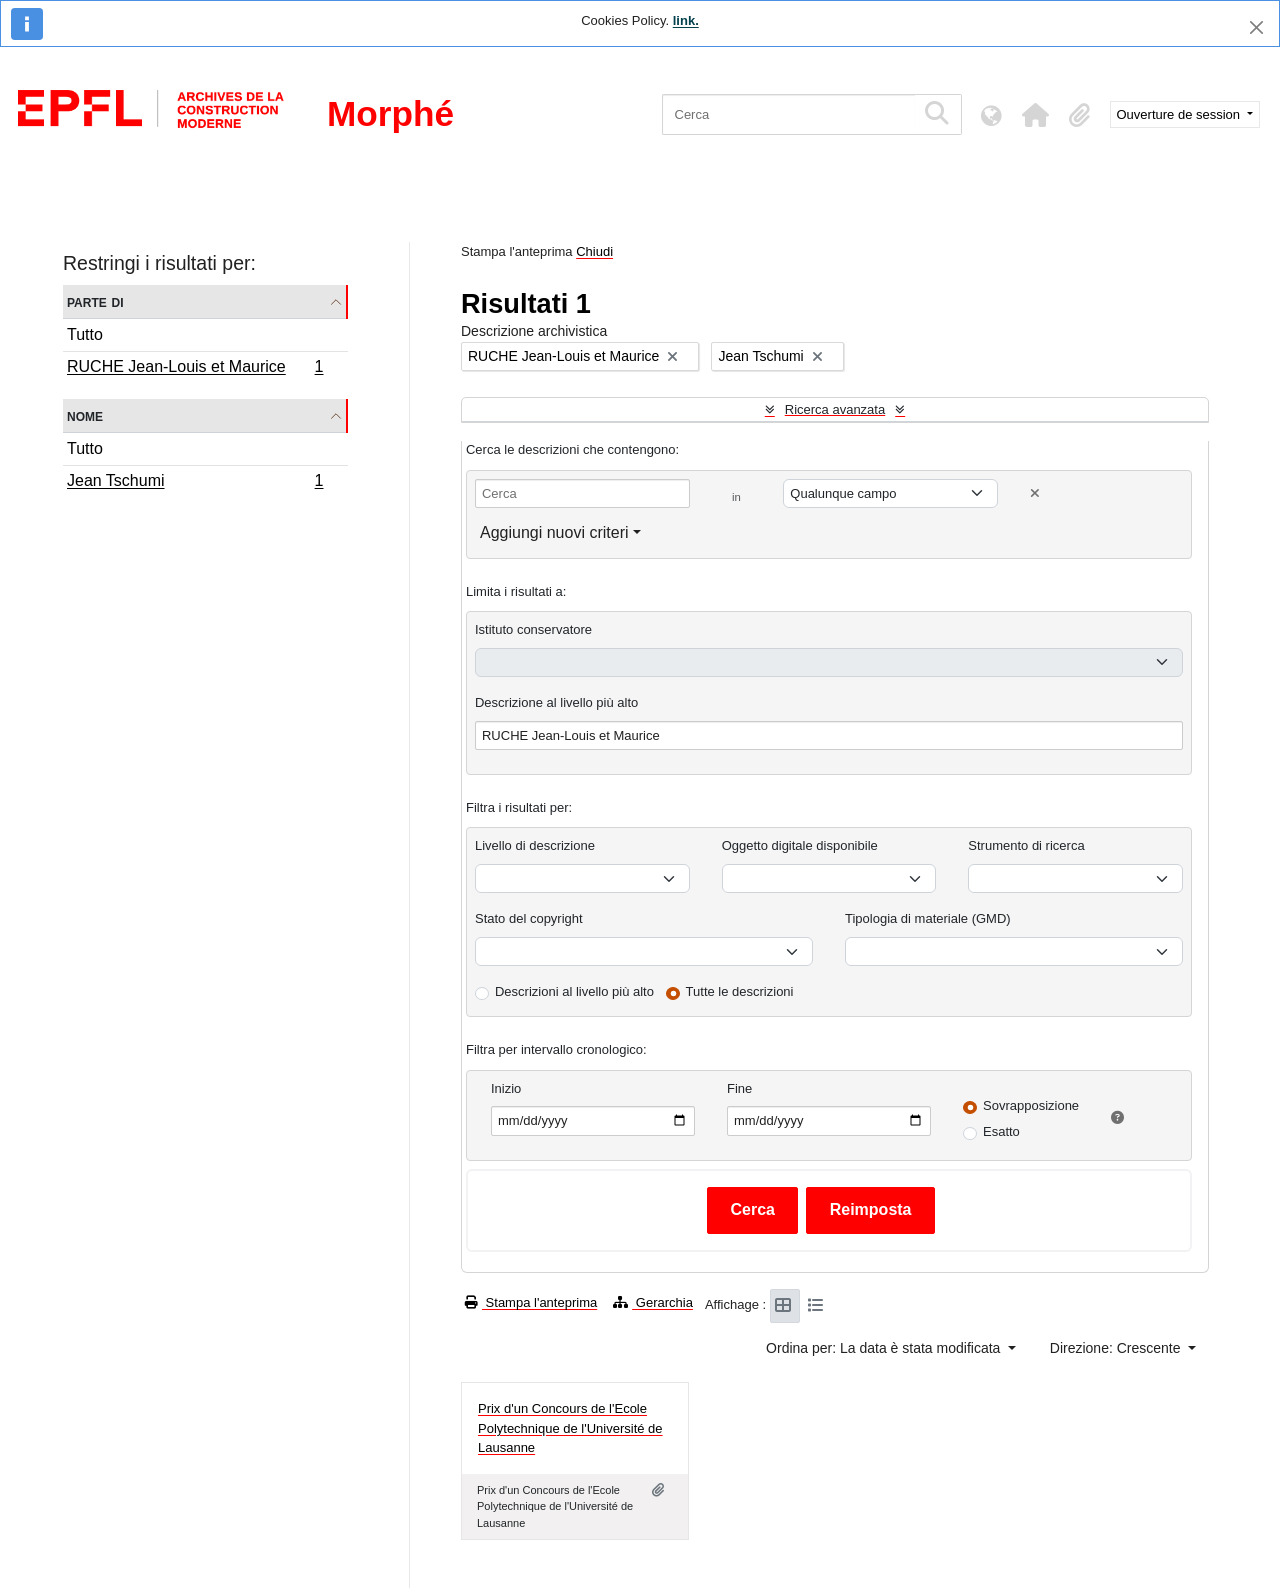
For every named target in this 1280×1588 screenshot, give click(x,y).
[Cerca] (788, 114)
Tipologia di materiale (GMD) (928, 918)
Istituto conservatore (533, 629)
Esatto (1001, 1131)
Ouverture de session (1180, 114)
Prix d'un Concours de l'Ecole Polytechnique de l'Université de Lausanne (570, 1428)
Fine (739, 1088)
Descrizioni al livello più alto (574, 991)
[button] (1036, 115)
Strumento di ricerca (1026, 845)
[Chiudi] (1256, 27)
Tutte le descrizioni (740, 991)
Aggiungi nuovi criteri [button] (554, 532)
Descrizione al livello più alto (556, 702)
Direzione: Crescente (1117, 1348)
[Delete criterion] (1035, 493)
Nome (85, 415)
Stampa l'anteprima (531, 1302)
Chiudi (594, 251)
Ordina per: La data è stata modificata (885, 1348)
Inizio (506, 1088)
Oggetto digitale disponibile (800, 845)
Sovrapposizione (1031, 1105)
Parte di (95, 301)
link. (686, 20)
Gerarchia (653, 1302)
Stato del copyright (529, 918)
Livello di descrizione (535, 845)
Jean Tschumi (195, 483)
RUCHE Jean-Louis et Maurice (195, 369)
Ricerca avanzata (835, 409)
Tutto (85, 334)
